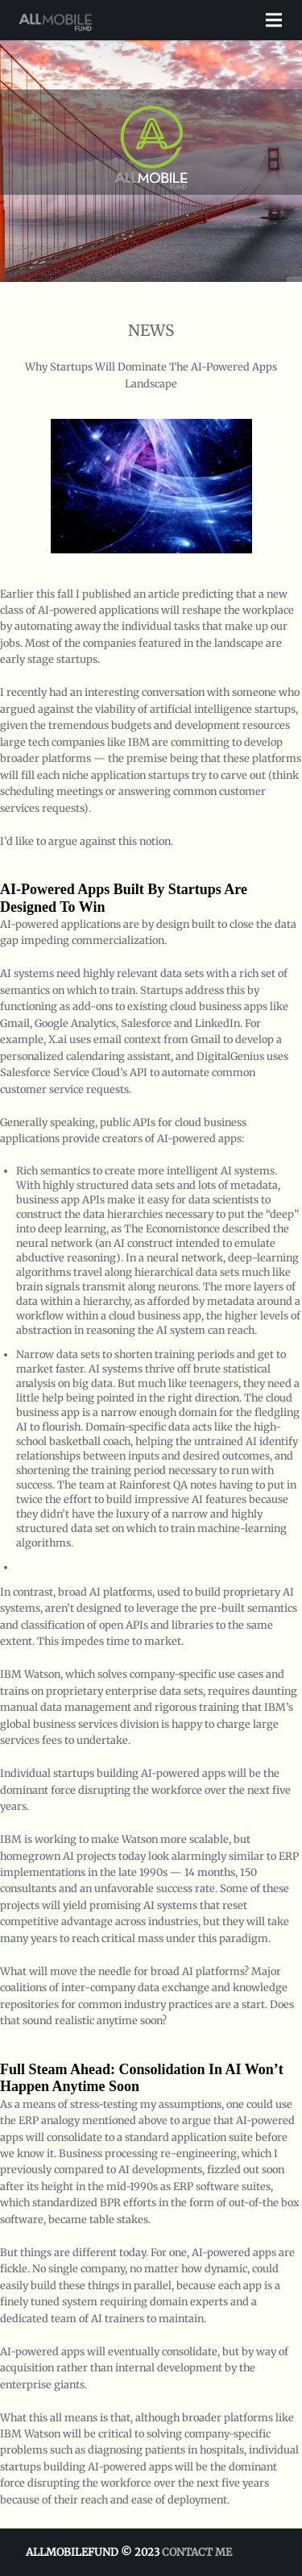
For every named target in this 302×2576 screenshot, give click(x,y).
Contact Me (197, 2552)
